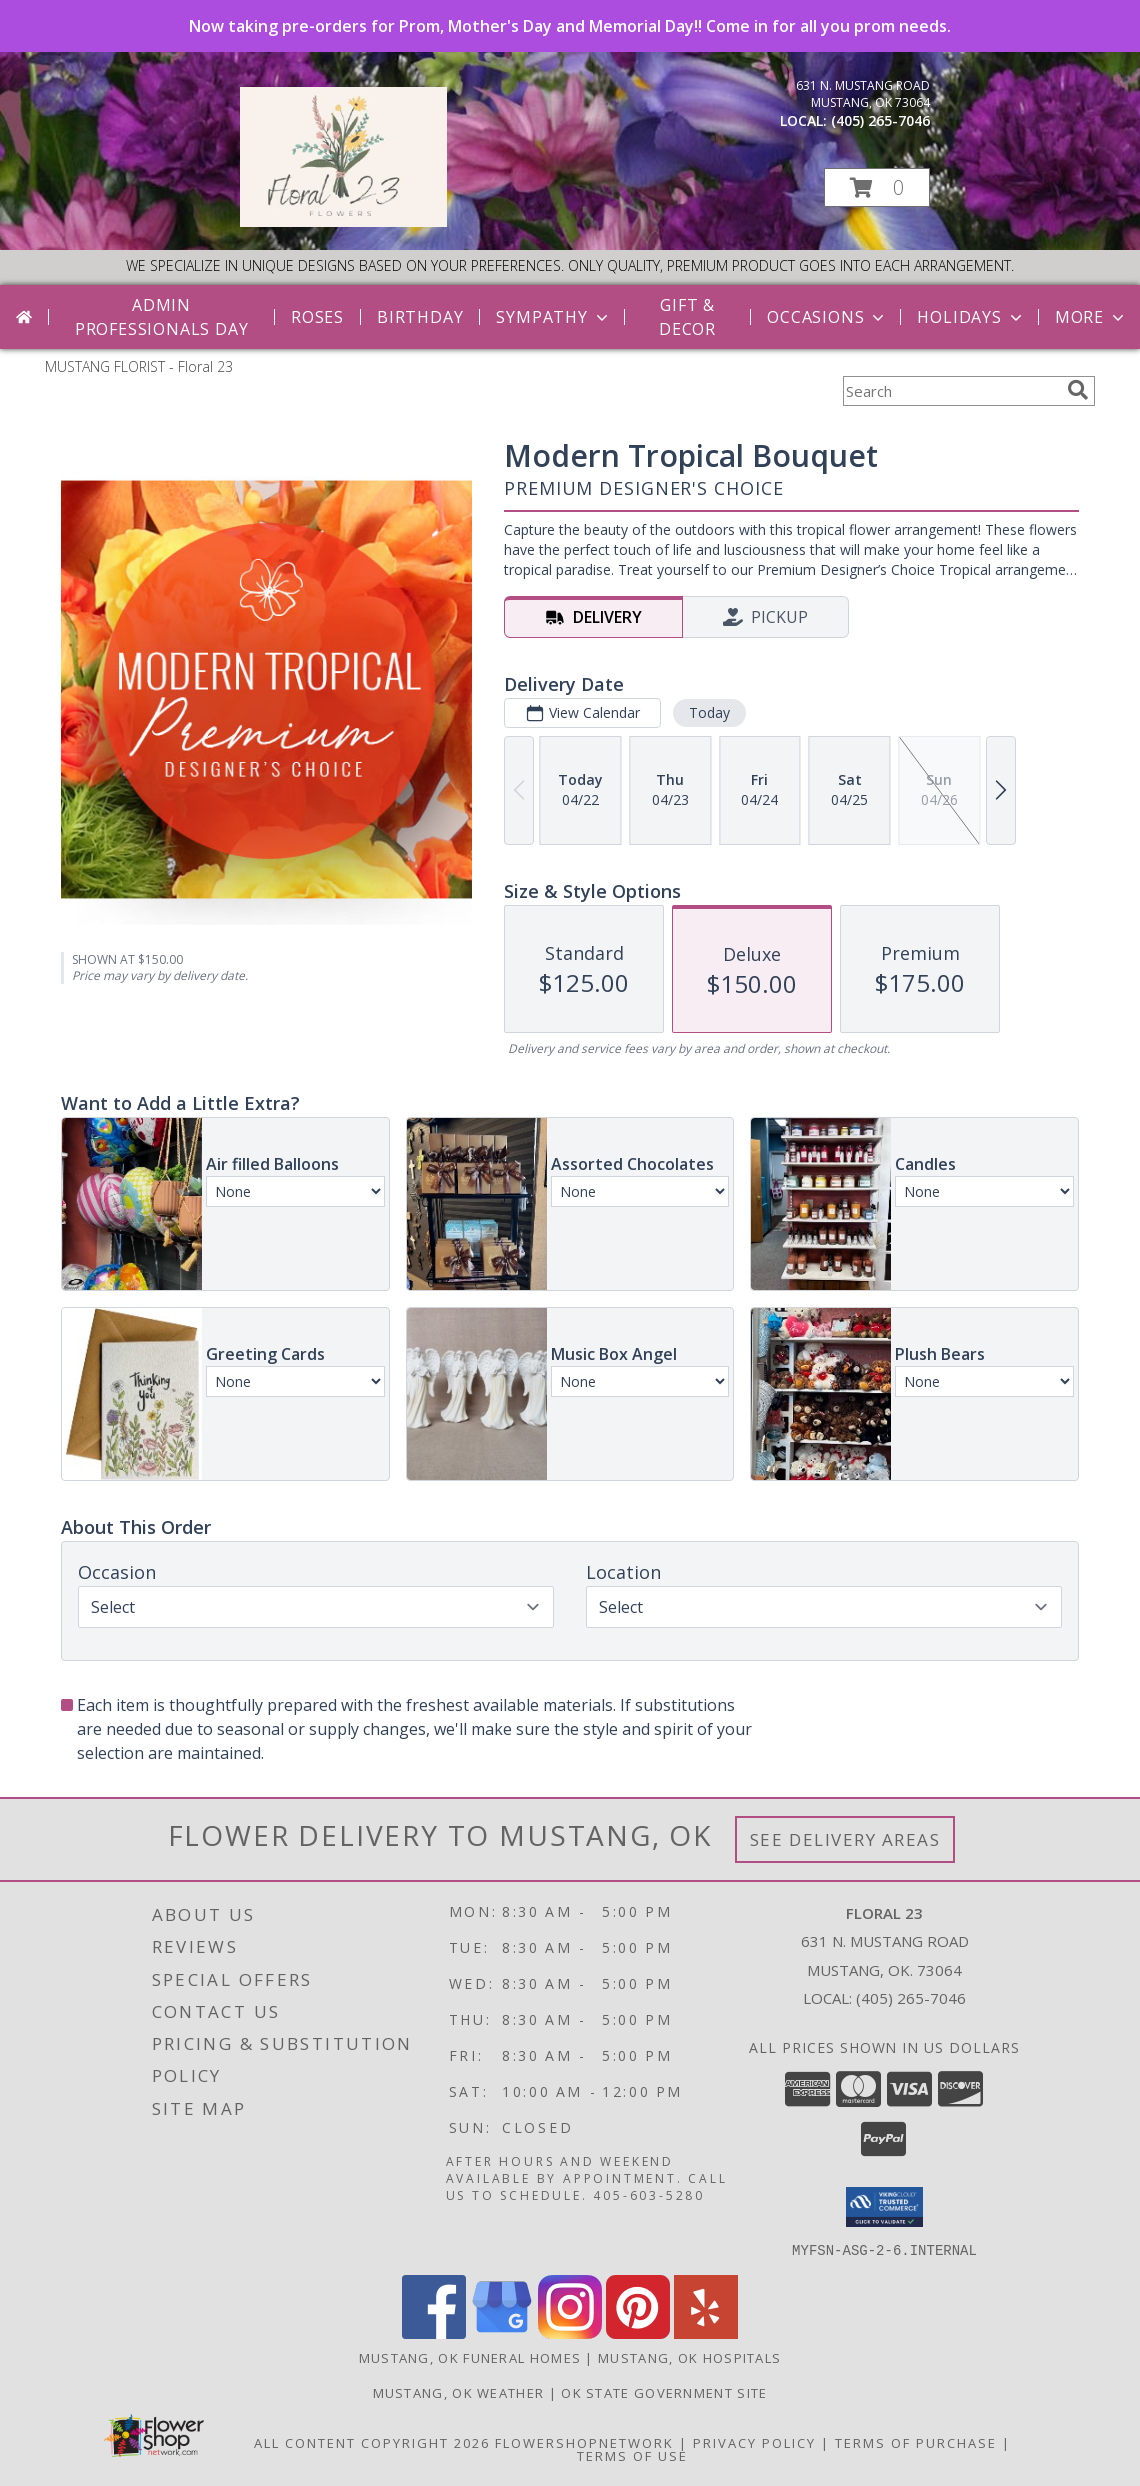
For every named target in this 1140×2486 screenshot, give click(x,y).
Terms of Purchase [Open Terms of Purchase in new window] (916, 2442)
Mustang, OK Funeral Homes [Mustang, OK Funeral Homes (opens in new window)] (470, 2357)
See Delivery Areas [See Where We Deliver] (845, 1839)
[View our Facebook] (434, 2332)
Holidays (971, 317)
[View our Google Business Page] (502, 2332)
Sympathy (553, 317)
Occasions (827, 317)
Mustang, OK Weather (459, 2392)
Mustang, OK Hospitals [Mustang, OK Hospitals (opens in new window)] (689, 2357)
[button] (877, 187)
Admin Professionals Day (162, 317)
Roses (317, 317)
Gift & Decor (687, 317)
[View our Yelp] (706, 2332)
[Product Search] (951, 391)
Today (709, 712)
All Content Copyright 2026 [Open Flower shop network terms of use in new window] (372, 2442)
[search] (1078, 390)
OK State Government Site (664, 2392)
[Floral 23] (343, 221)
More (1091, 317)
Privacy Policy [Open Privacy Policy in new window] (754, 2442)
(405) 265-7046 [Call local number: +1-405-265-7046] (880, 120)
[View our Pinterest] (638, 2332)
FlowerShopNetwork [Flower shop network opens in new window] (584, 2442)
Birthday (420, 317)
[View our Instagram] (570, 2332)
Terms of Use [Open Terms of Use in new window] (632, 2455)
